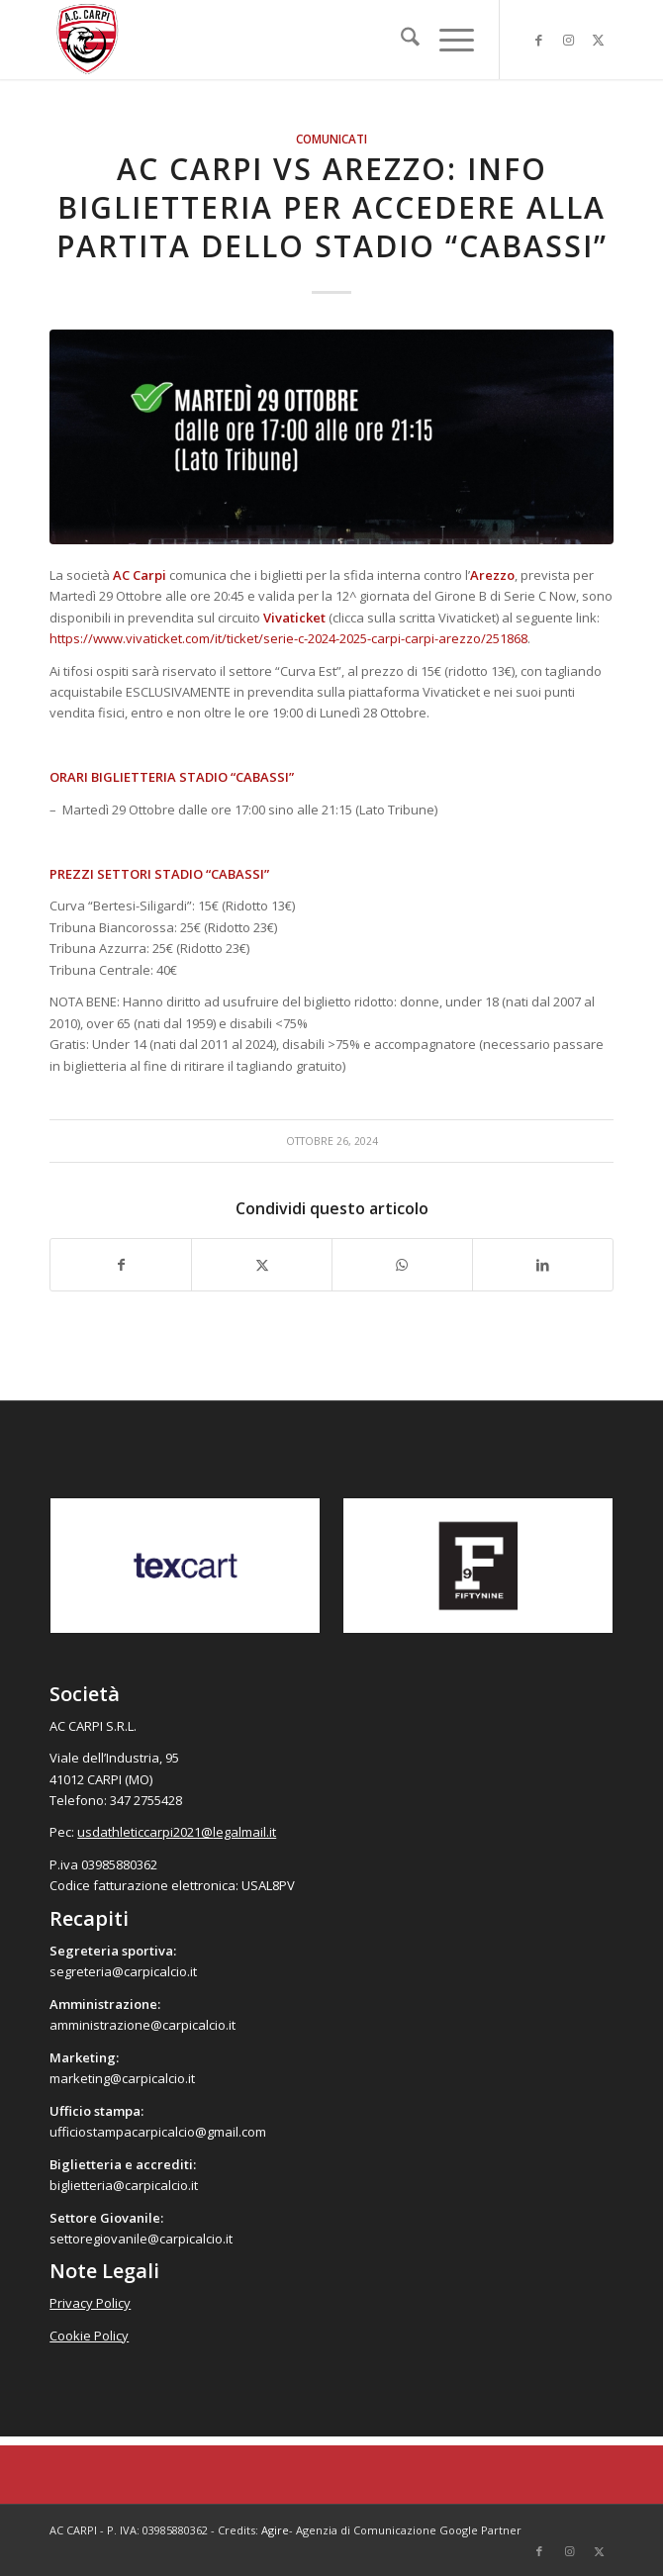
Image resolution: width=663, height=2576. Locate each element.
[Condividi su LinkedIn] (543, 1264)
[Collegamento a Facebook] (539, 40)
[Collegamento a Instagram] (569, 40)
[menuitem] (400, 39)
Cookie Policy (89, 2335)
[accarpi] (275, 39)
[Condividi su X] (262, 1264)
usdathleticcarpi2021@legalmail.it (176, 1832)
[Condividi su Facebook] (120, 1264)
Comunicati (331, 138)
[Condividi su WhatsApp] (402, 1264)
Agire (275, 2530)
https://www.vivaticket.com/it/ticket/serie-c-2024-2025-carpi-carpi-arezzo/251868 (288, 638)
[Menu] (447, 39)
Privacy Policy (90, 2303)
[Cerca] (400, 39)
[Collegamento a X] (599, 40)
